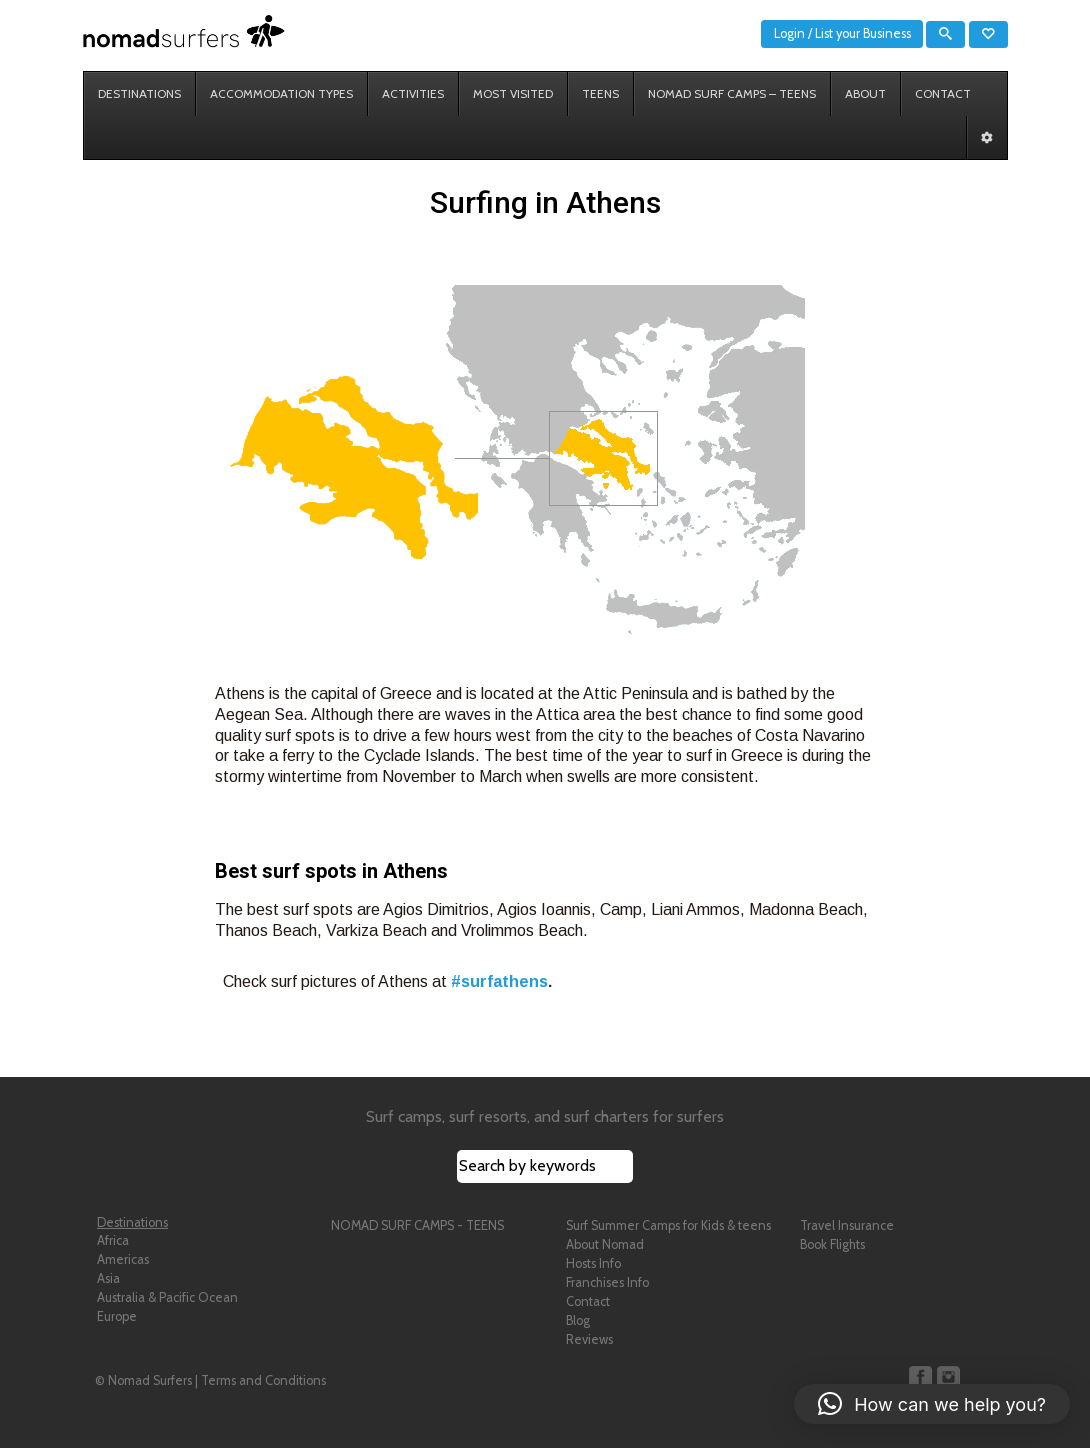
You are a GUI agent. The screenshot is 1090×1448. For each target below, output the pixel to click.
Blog (578, 1320)
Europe (117, 1316)
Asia (108, 1278)
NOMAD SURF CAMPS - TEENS (417, 1225)
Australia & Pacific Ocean (167, 1297)
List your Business (863, 33)
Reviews (589, 1339)
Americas (123, 1259)
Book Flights (832, 1244)
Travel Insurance (847, 1225)
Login (789, 33)
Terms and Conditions (263, 1380)
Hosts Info (593, 1263)
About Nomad (605, 1244)
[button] (932, 1404)
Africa (113, 1240)
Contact (588, 1301)
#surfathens (499, 981)
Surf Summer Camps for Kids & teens (668, 1225)
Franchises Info (607, 1282)
